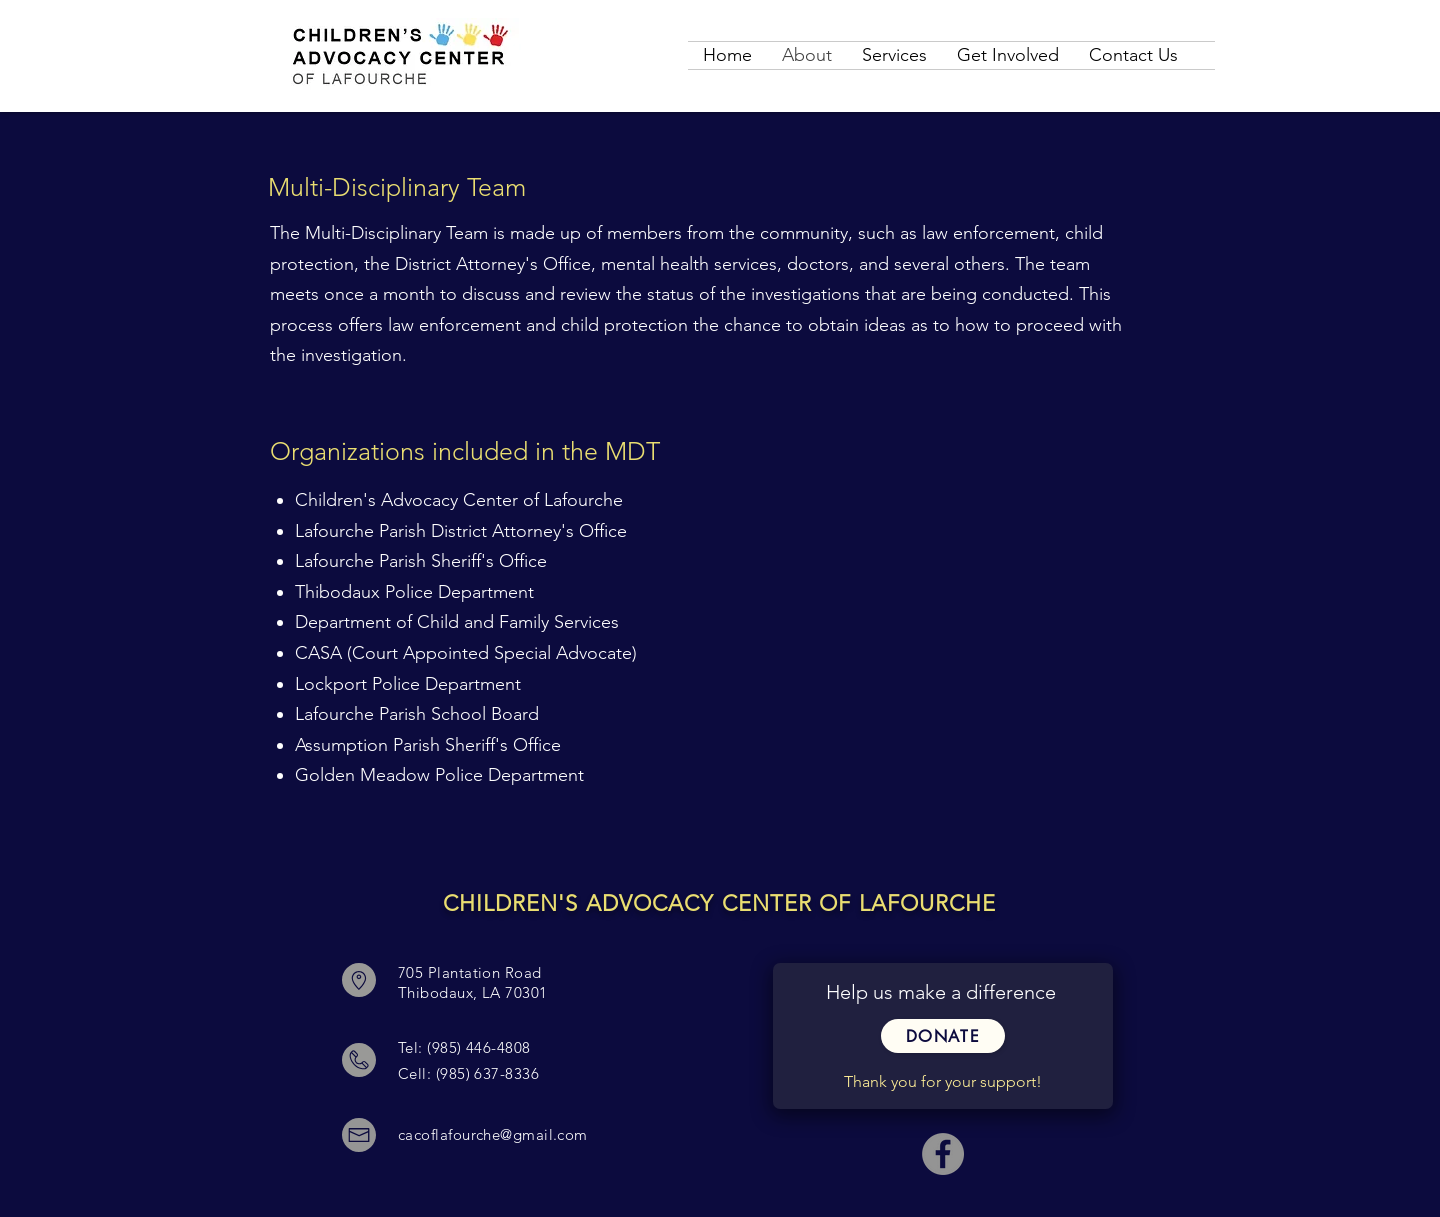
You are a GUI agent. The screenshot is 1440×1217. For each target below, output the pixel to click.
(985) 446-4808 (478, 1047)
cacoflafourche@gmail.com (493, 1134)
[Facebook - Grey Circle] (943, 1154)
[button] (943, 1036)
